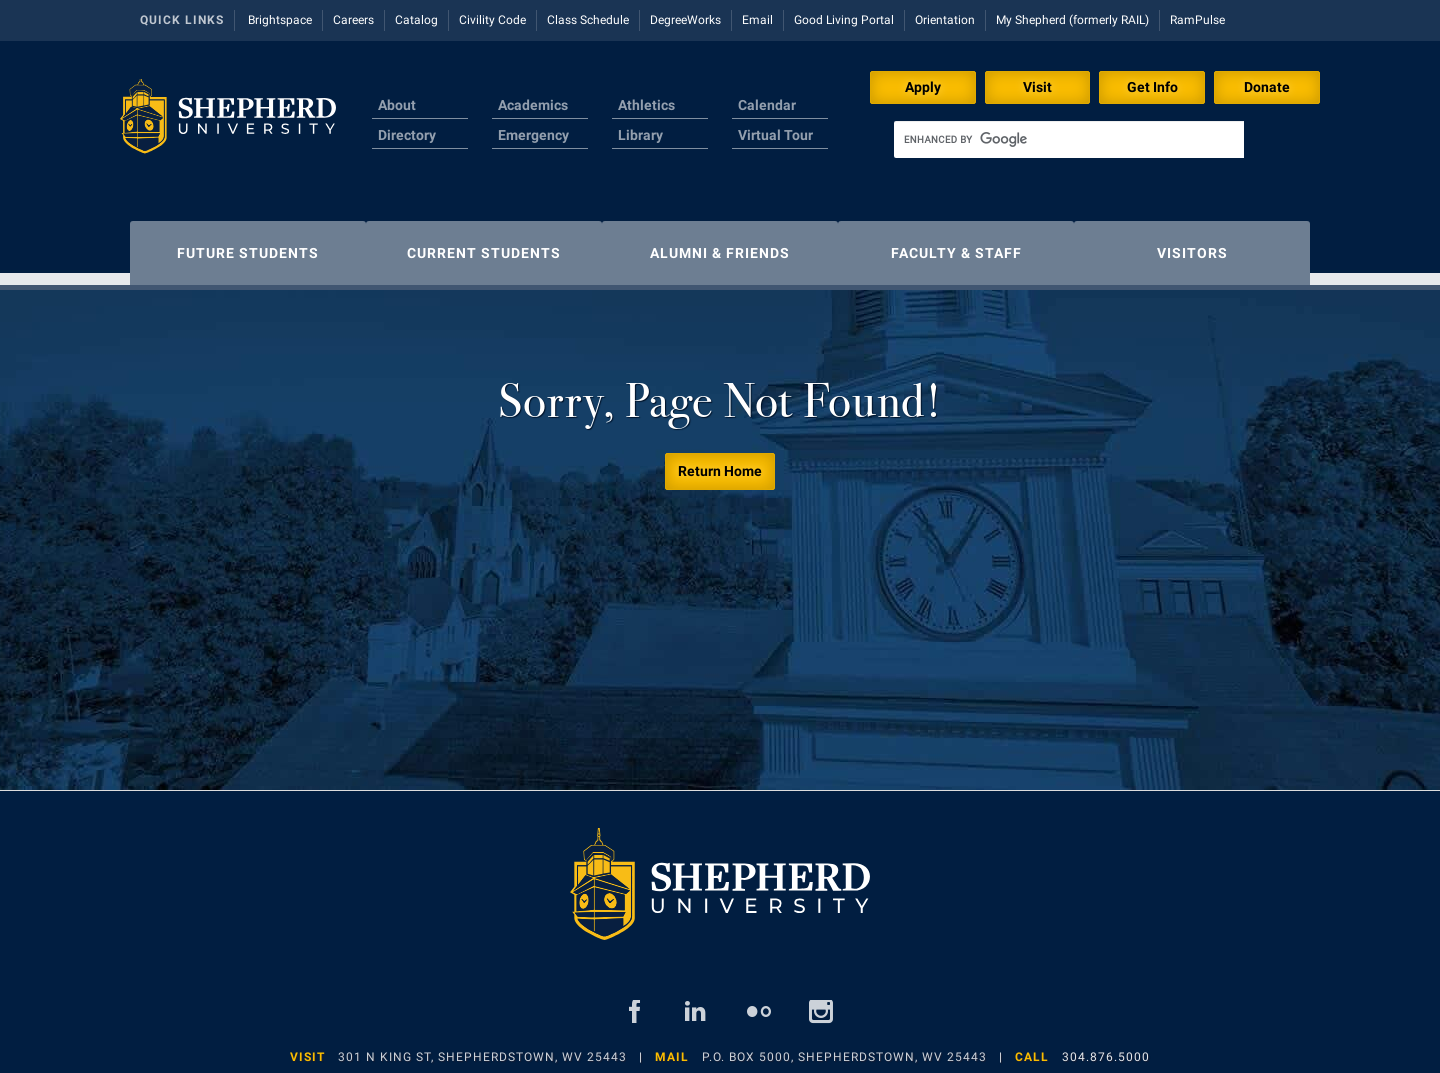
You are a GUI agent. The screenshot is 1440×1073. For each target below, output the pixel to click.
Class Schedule (588, 20)
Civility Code (492, 20)
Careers (353, 20)
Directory (407, 135)
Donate (1267, 87)
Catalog (416, 20)
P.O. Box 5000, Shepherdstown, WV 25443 (844, 1047)
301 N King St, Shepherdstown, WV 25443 (482, 1047)
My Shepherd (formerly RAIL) (1072, 20)
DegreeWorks (685, 20)
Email (757, 20)
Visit (1037, 87)
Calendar (767, 105)
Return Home (720, 461)
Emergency (533, 135)
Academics (533, 105)
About (397, 105)
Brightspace (280, 20)
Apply (923, 87)
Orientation (945, 20)
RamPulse (1197, 20)
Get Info (1152, 87)
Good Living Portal (844, 20)
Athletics (646, 105)
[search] (1069, 139)
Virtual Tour (775, 135)
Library (640, 135)
